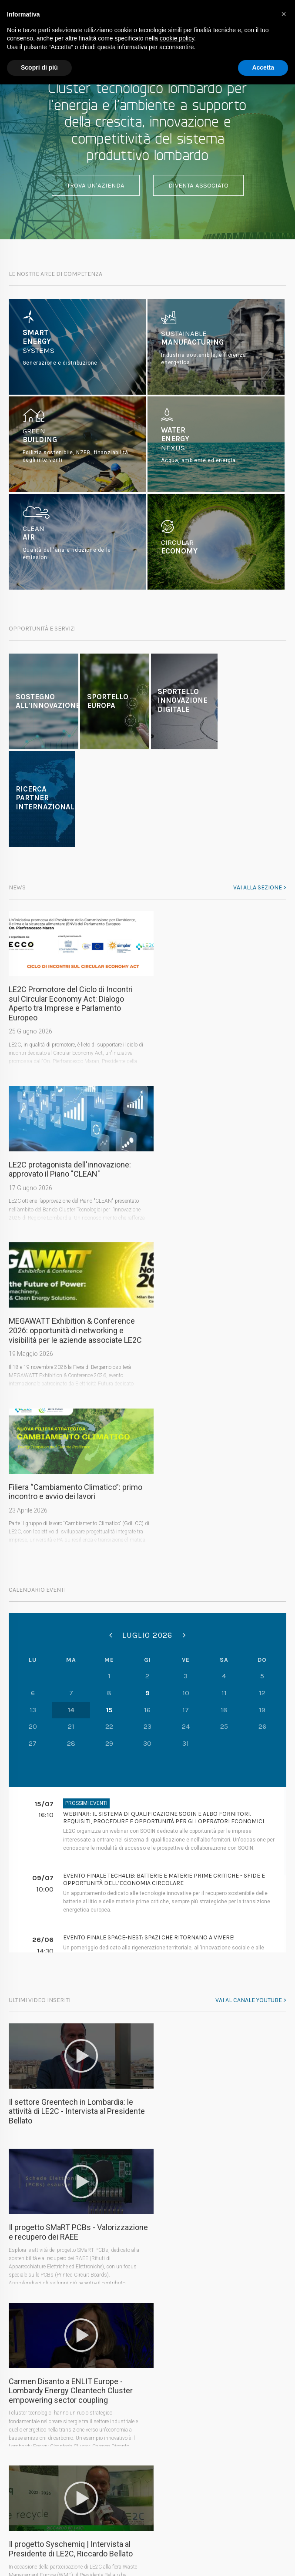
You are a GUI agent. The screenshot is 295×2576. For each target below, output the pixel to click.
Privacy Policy (124, 2538)
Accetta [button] (263, 67)
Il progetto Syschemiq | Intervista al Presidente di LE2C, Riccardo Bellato (209, 1958)
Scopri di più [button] (39, 67)
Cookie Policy (171, 2538)
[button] (284, 14)
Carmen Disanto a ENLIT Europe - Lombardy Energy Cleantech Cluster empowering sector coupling (71, 1962)
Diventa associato (198, 185)
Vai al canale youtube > (250, 1697)
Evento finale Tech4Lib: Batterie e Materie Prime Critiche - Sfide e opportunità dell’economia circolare (164, 1577)
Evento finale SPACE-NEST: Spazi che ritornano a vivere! (149, 1635)
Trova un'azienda (95, 185)
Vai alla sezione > (259, 887)
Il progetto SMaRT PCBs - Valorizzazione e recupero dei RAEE (208, 1804)
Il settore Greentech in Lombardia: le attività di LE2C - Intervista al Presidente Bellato (77, 1809)
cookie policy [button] (177, 38)
